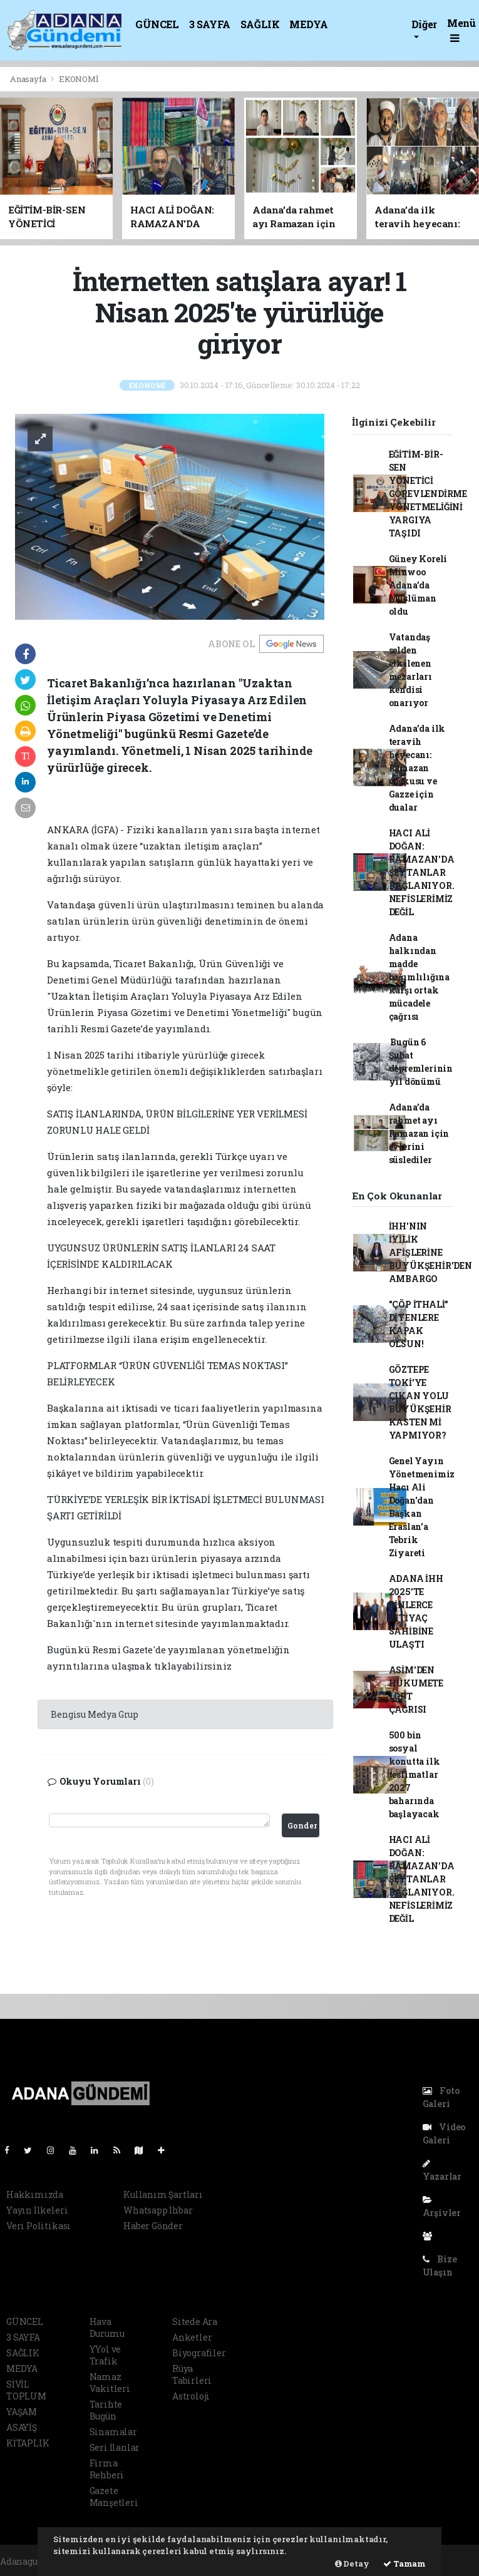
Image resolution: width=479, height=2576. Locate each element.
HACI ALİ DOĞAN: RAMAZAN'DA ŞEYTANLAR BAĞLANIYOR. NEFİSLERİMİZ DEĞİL (422, 872)
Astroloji (191, 2396)
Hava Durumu (107, 2327)
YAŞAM (21, 2412)
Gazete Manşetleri (114, 2496)
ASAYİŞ (21, 2427)
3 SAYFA (209, 24)
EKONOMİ (78, 79)
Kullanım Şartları (163, 2194)
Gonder (302, 1825)
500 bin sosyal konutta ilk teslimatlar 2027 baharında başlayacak (414, 1774)
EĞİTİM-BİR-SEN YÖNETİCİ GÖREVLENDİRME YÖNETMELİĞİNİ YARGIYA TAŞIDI (428, 493)
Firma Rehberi (107, 2469)
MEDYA (308, 24)
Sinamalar (113, 2432)
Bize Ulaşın (440, 2265)
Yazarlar (442, 2170)
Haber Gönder (153, 2226)
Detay (352, 2563)
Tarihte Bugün (106, 2410)
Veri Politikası (38, 2226)
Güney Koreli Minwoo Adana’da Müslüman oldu (418, 585)
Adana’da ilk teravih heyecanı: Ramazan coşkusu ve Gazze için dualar (417, 767)
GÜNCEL (157, 24)
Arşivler (442, 2207)
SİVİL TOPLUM (26, 2390)
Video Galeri (444, 2133)
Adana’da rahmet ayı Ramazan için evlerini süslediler (419, 1133)
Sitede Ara (194, 2321)
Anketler (192, 2337)
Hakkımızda (34, 2194)
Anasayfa (29, 79)
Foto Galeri (441, 2097)
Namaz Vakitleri (110, 2382)
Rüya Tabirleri (192, 2374)
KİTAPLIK (27, 2443)
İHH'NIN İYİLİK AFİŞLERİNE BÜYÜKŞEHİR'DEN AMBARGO (430, 1252)
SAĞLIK (260, 24)
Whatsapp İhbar (157, 2210)
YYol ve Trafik (105, 2355)
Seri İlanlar (115, 2447)
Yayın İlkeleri (37, 2210)
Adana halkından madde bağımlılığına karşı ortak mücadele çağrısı (419, 976)
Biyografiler (199, 2353)
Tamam (404, 2563)
